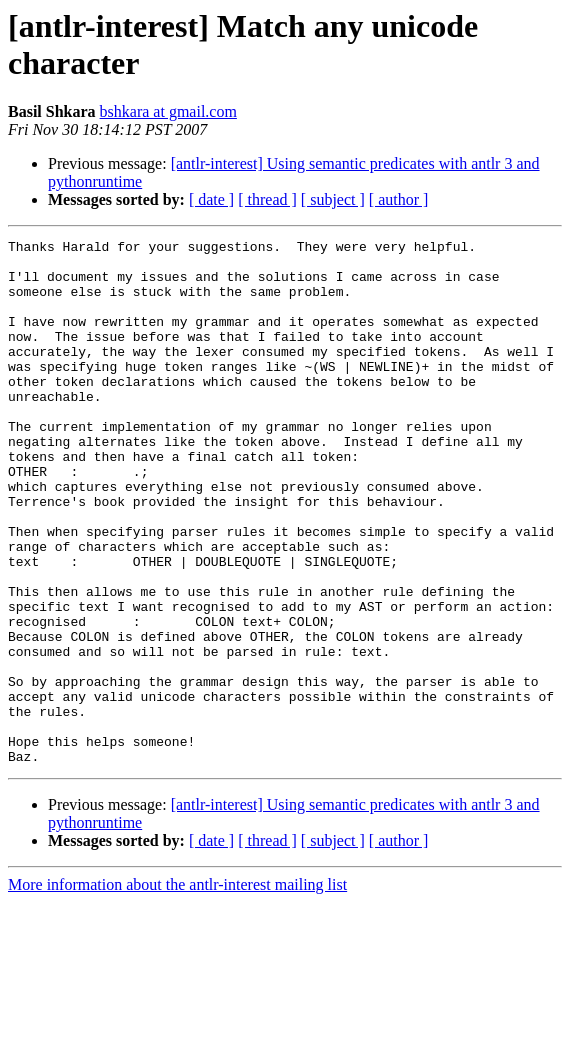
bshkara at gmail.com (168, 111)
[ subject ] (333, 199)
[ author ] (399, 199)
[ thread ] (267, 199)
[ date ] (211, 199)
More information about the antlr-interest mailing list (177, 989)
